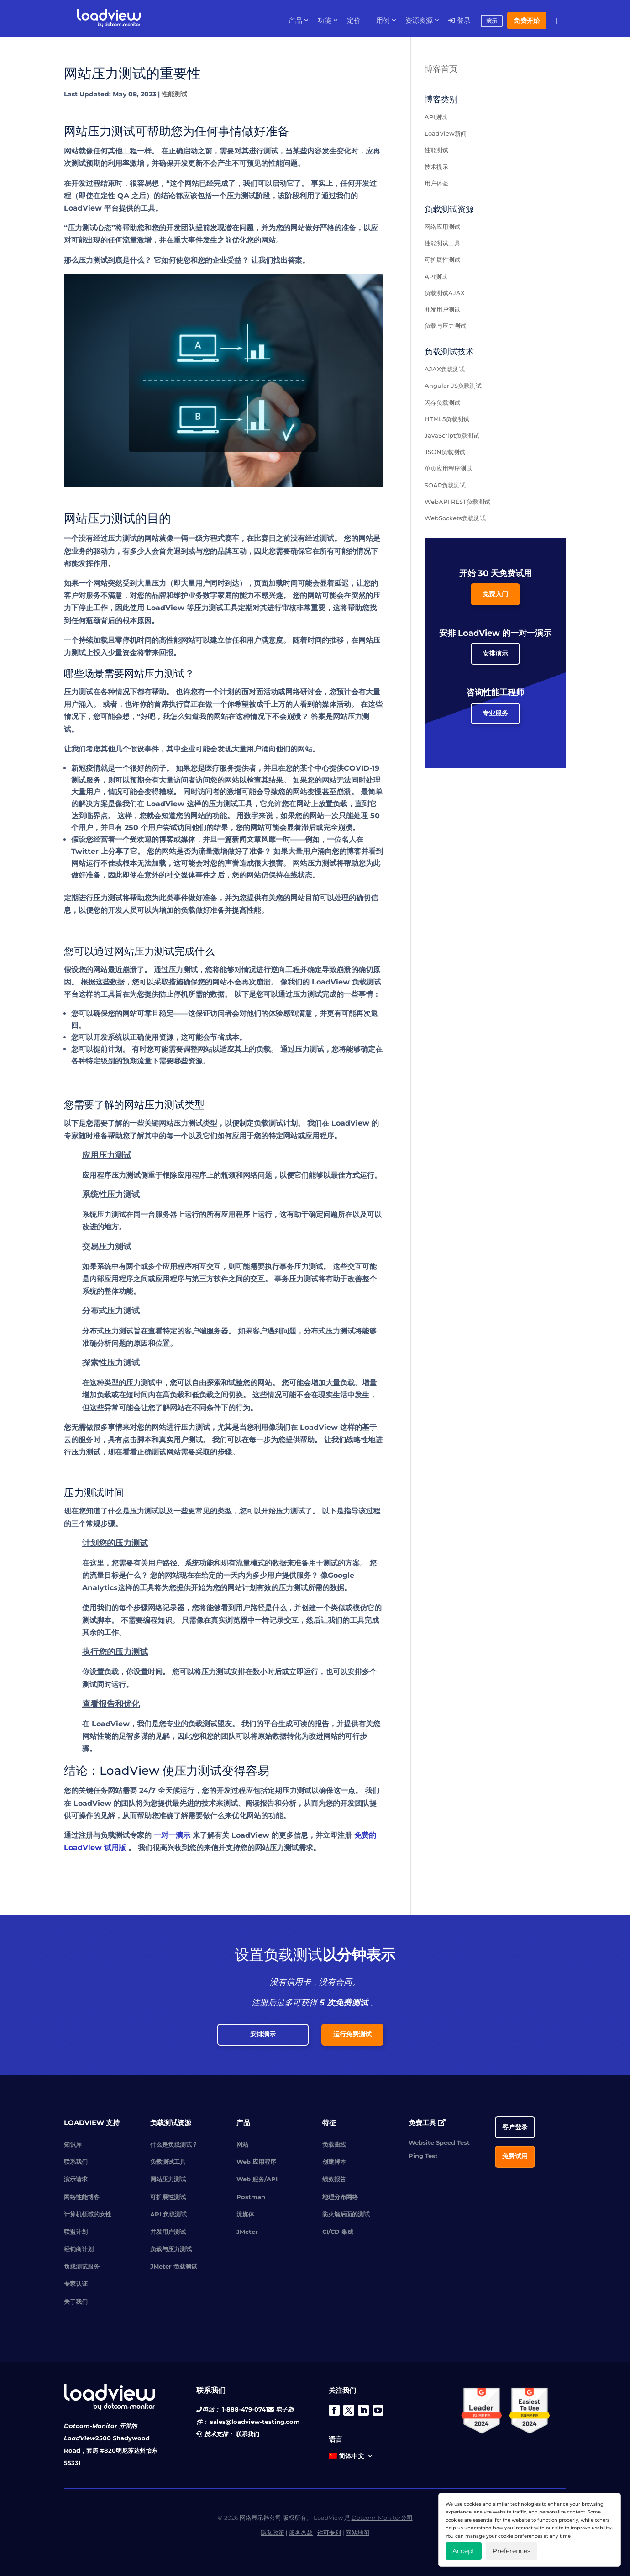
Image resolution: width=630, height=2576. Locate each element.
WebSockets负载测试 (455, 518)
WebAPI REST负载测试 (457, 501)
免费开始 (527, 20)
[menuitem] (351, 2458)
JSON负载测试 (445, 451)
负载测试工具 (168, 2161)
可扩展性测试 (442, 259)
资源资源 (419, 20)
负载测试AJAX (445, 292)
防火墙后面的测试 (346, 2214)
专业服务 (495, 713)
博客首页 (441, 69)
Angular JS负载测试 (453, 385)
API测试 (436, 117)
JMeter (247, 2231)
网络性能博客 (82, 2196)
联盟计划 (76, 2231)
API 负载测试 (168, 2214)
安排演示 (495, 653)
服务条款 (301, 2532)
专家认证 (76, 2283)
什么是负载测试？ (174, 2144)
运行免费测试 (352, 2034)
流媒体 (245, 2214)
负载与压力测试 (445, 325)
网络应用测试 (442, 226)
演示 (491, 21)
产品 (295, 20)
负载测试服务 (82, 2266)
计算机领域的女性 (87, 2214)
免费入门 (495, 594)
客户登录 (515, 2127)
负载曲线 (334, 2144)
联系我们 (76, 2161)
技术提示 (436, 166)
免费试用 (515, 2156)
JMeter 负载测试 (173, 2266)
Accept (463, 2551)
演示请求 (76, 2179)
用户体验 (436, 183)
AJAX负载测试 (445, 369)
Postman (250, 2196)
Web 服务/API (257, 2179)
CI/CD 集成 (337, 2231)
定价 (354, 20)
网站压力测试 (168, 2179)
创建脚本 (334, 2161)
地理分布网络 (340, 2196)
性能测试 (174, 94)
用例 (383, 20)
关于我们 (76, 2301)
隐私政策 (272, 2532)
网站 (242, 2144)
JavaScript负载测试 (452, 435)
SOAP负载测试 (445, 485)
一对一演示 (172, 1835)
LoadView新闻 (446, 133)
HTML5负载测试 (447, 419)
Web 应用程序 (256, 2161)
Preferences (511, 2551)
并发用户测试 (442, 309)
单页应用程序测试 (448, 468)
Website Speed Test (439, 2142)
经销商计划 (79, 2249)
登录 (459, 20)
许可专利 (329, 2532)
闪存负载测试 (442, 402)
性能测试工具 (442, 243)
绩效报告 (334, 2179)
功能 (324, 20)
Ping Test (423, 2155)
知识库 (73, 2144)
